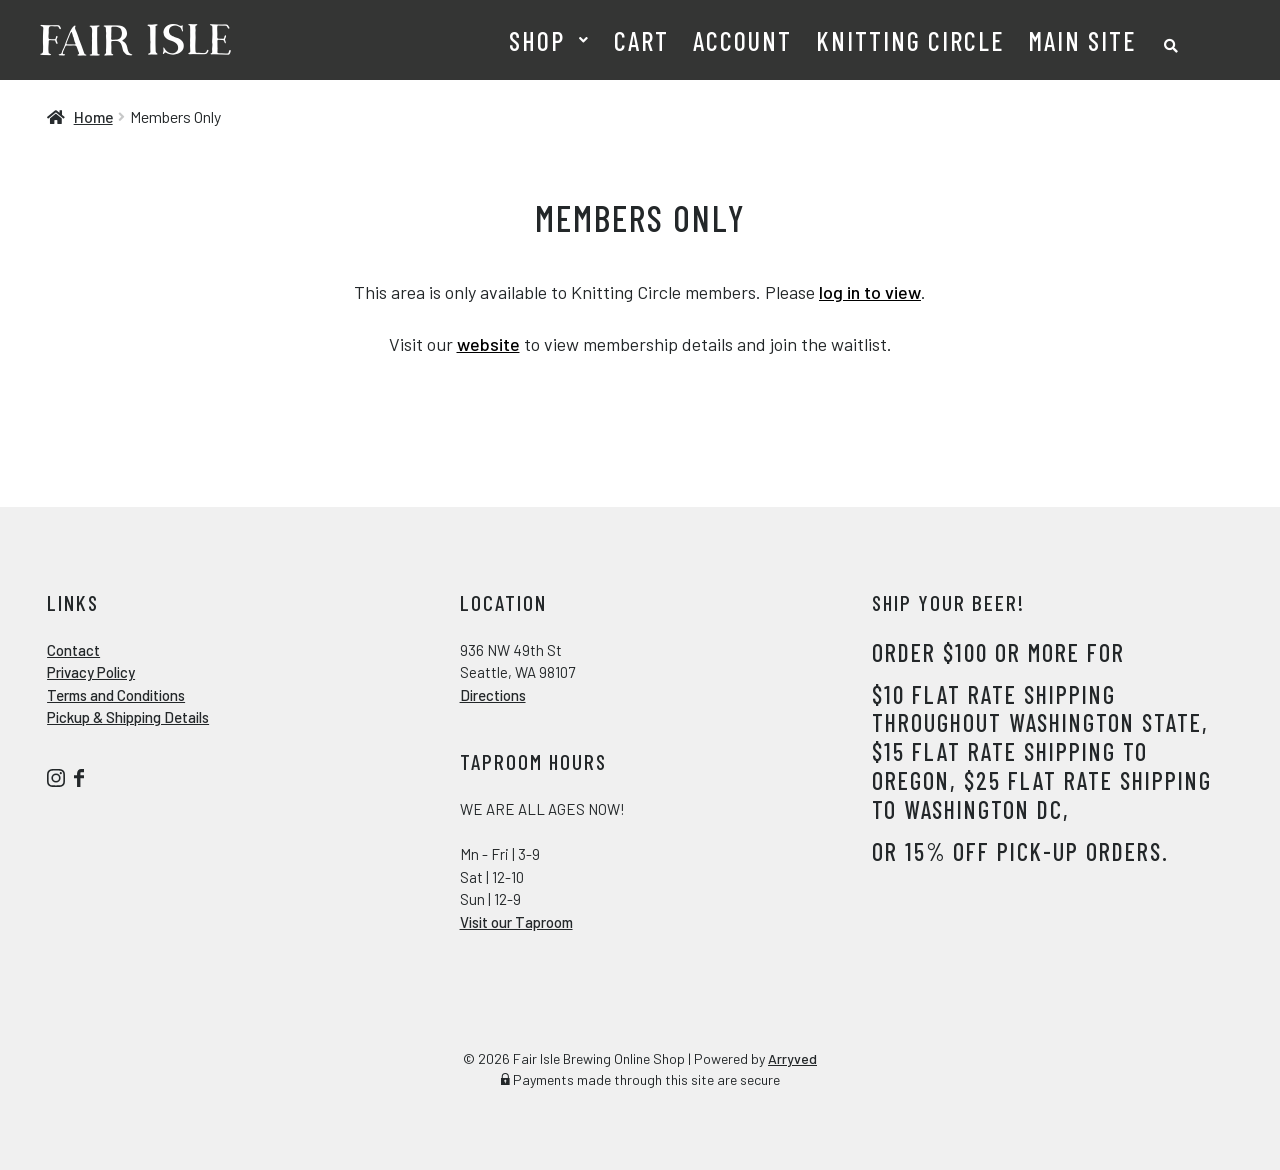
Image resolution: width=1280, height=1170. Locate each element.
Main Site (1082, 40)
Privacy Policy (91, 672)
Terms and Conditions (116, 695)
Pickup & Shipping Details (128, 717)
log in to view (870, 292)
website (488, 344)
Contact (73, 650)
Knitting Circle (910, 40)
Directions (493, 695)
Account (742, 40)
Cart (641, 40)
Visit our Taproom (516, 922)
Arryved (792, 1058)
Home (93, 116)
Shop (537, 40)
